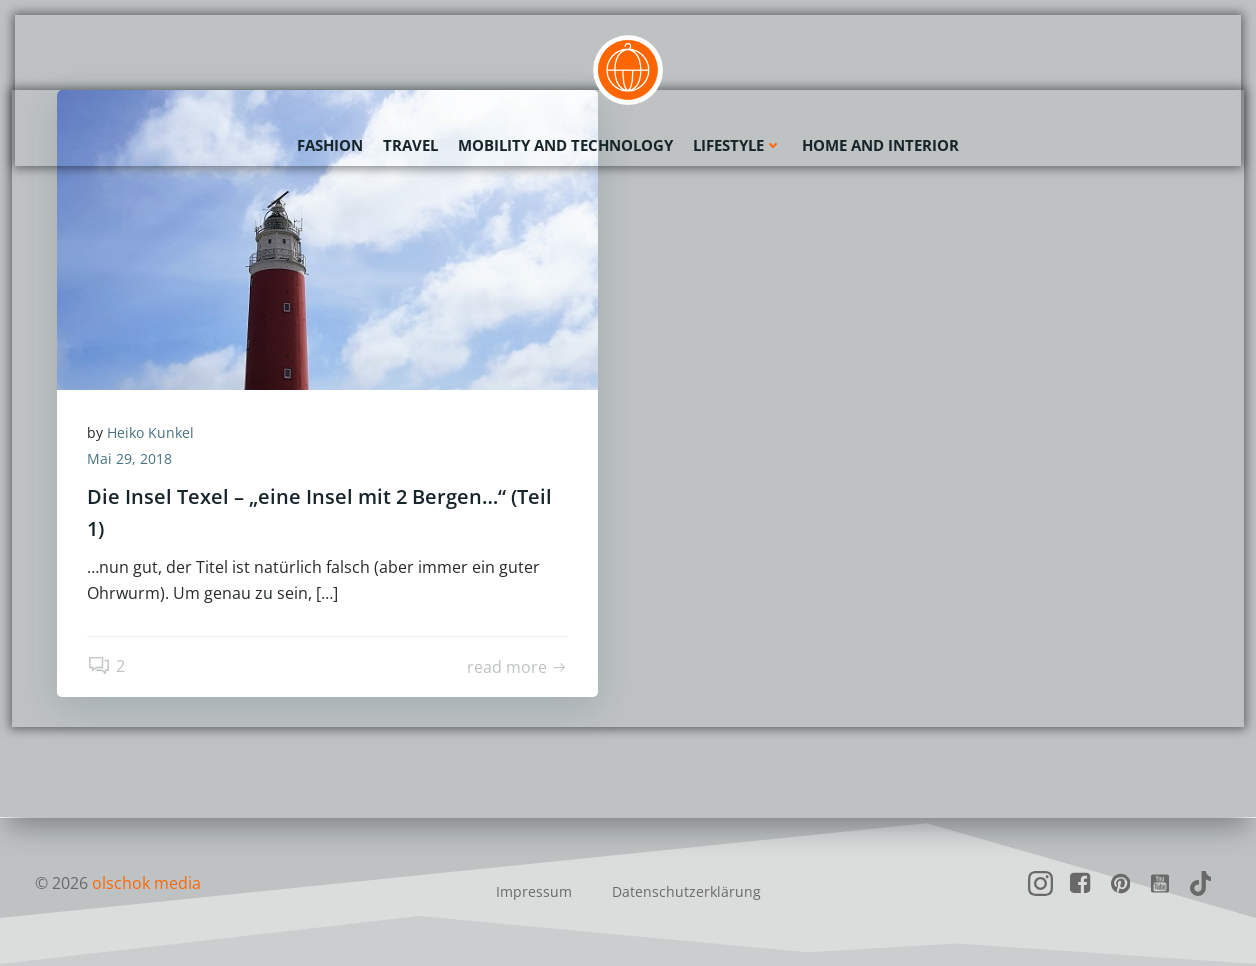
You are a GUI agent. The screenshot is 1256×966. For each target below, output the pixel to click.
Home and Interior (880, 145)
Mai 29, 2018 (129, 458)
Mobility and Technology (565, 145)
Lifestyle (737, 145)
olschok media (146, 883)
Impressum (534, 891)
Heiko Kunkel (150, 432)
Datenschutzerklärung (686, 891)
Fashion (330, 145)
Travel (410, 145)
